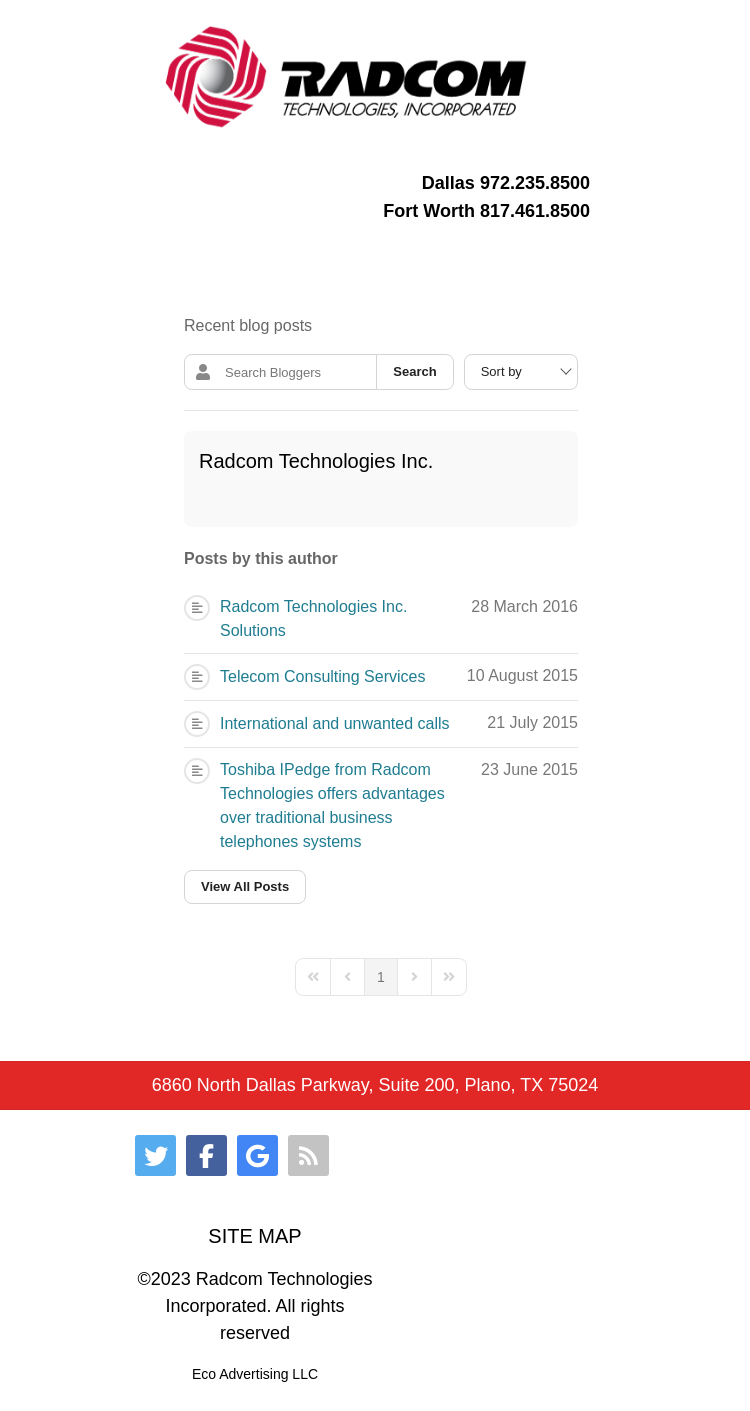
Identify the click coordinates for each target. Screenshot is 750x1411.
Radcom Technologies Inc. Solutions (313, 618)
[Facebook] (206, 1155)
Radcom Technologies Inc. (316, 461)
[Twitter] (155, 1155)
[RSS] (308, 1155)
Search (414, 371)
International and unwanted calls (335, 723)
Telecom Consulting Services (322, 676)
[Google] (257, 1155)
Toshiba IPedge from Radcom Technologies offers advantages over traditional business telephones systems (332, 805)
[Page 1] (381, 977)
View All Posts (245, 886)
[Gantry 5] (347, 77)
